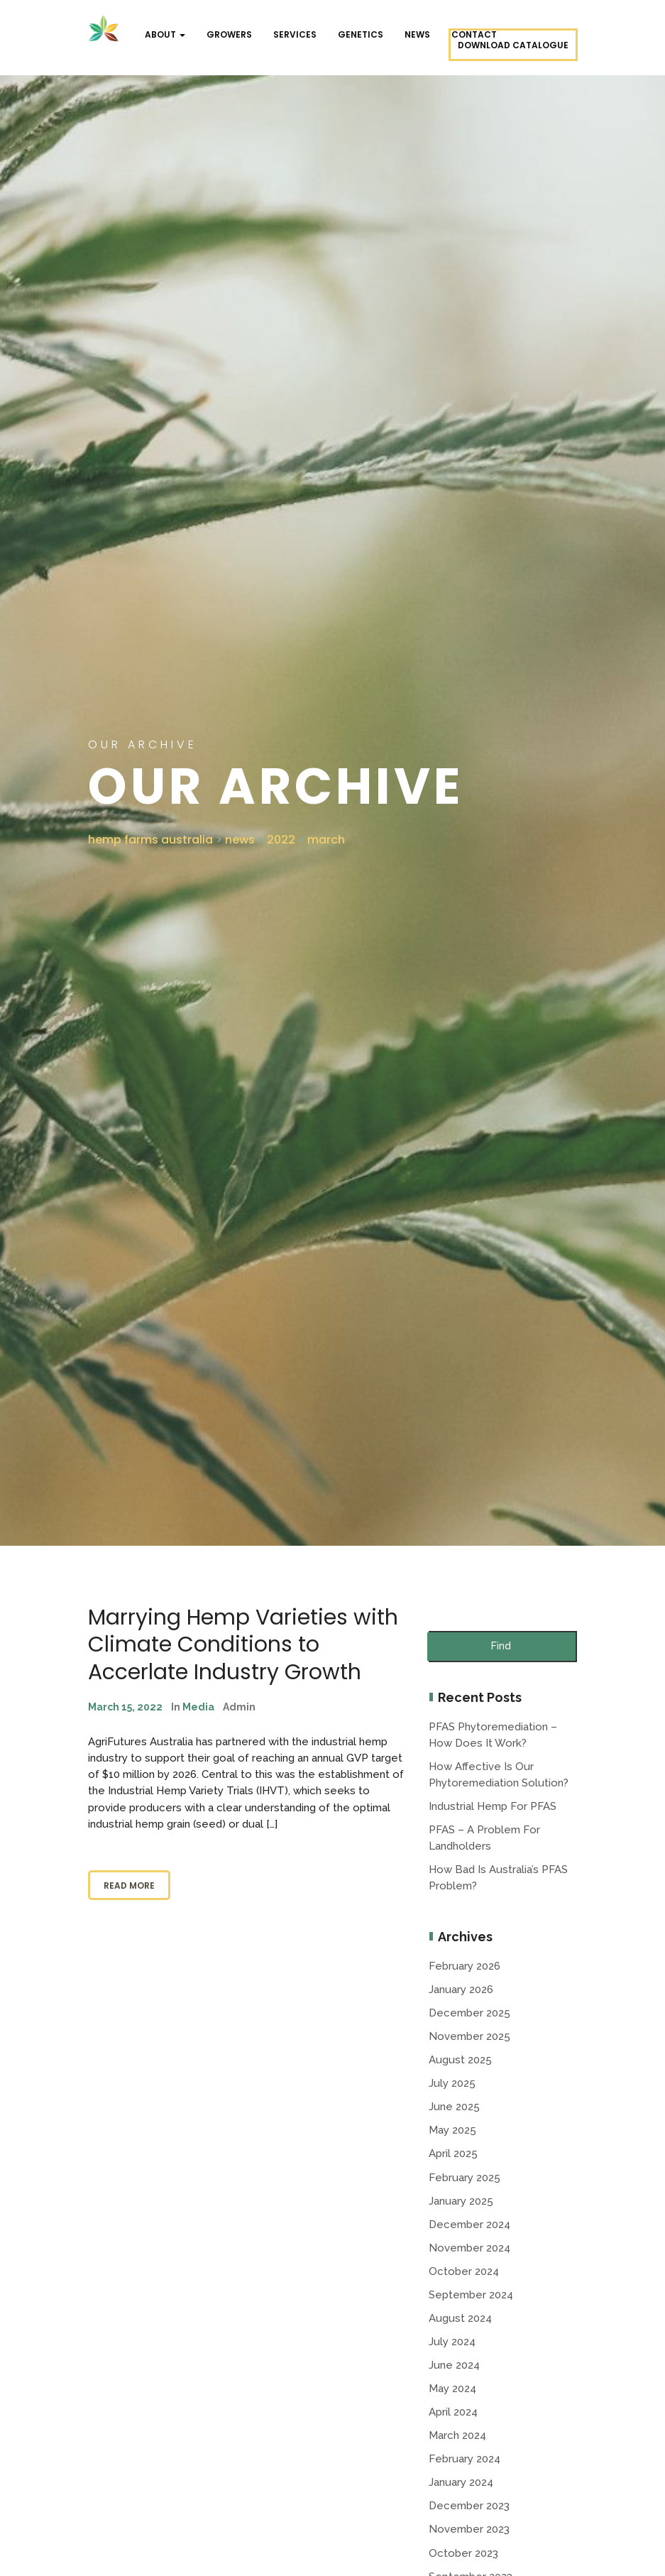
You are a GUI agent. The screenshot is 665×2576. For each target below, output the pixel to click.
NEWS (417, 34)
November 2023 (469, 2529)
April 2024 (453, 2412)
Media (198, 1707)
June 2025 (454, 2106)
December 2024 (469, 2224)
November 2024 (469, 2248)
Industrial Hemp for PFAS (492, 1806)
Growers (229, 34)
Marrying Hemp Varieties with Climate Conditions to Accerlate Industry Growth (243, 1645)
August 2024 (460, 2318)
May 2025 (452, 2130)
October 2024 (464, 2271)
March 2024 (457, 2435)
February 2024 (464, 2458)
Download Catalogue (513, 45)
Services (295, 34)
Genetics (360, 34)
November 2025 (469, 2036)
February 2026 (464, 1966)
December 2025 (469, 2013)
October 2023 (463, 2553)
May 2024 (452, 2388)
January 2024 (461, 2482)
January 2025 (461, 2201)
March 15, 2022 (125, 1707)
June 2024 (454, 2365)
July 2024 (452, 2341)
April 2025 (453, 2153)
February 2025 (464, 2177)
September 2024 (471, 2294)
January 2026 (461, 1989)
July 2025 (452, 2083)
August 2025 (460, 2059)
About (165, 34)
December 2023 (469, 2505)
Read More (129, 1885)
